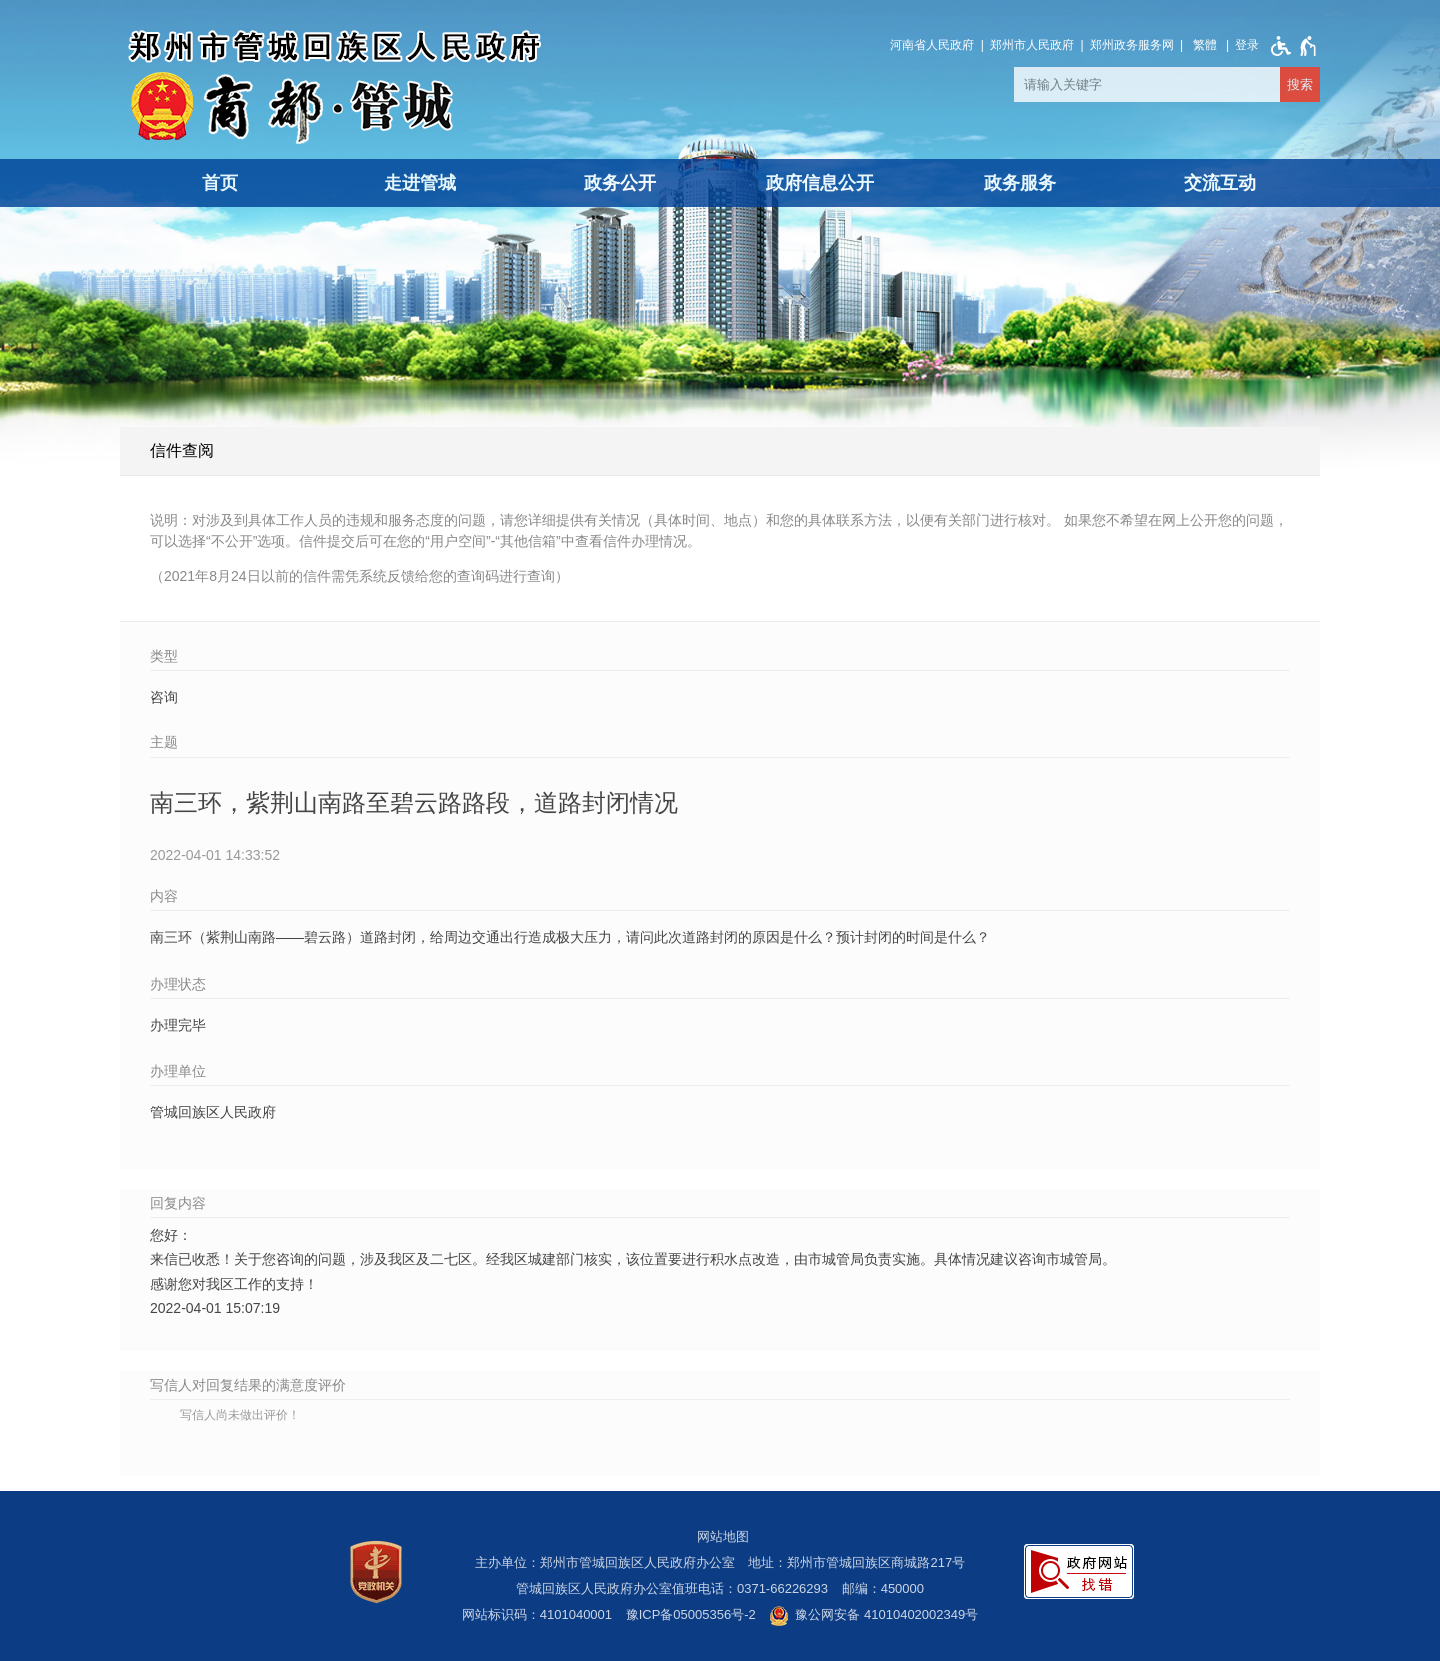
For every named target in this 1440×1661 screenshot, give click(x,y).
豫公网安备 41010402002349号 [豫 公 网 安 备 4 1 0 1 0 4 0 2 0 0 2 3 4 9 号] (873, 1616)
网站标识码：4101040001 (537, 1614)
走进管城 (420, 183)
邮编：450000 (883, 1588)
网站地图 (723, 1536)
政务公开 (620, 183)
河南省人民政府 (932, 45)
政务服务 (1020, 183)
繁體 (1205, 45)
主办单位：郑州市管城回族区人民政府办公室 (605, 1562)
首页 (220, 183)
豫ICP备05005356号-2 (691, 1614)
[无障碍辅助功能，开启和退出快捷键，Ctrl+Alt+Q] (1289, 46)
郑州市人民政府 (1032, 45)
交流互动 (1220, 183)
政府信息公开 (820, 183)
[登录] (1247, 45)
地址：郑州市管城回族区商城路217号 (856, 1562)
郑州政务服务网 (1132, 45)
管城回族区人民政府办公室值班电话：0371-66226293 (672, 1588)
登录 (1247, 45)
